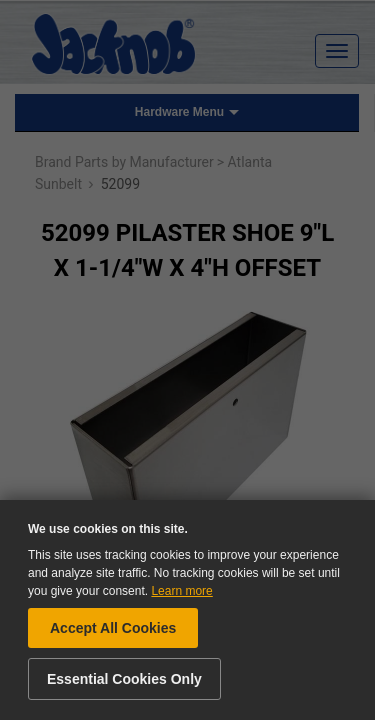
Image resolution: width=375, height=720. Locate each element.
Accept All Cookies (113, 628)
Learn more (181, 591)
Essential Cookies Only (124, 679)
